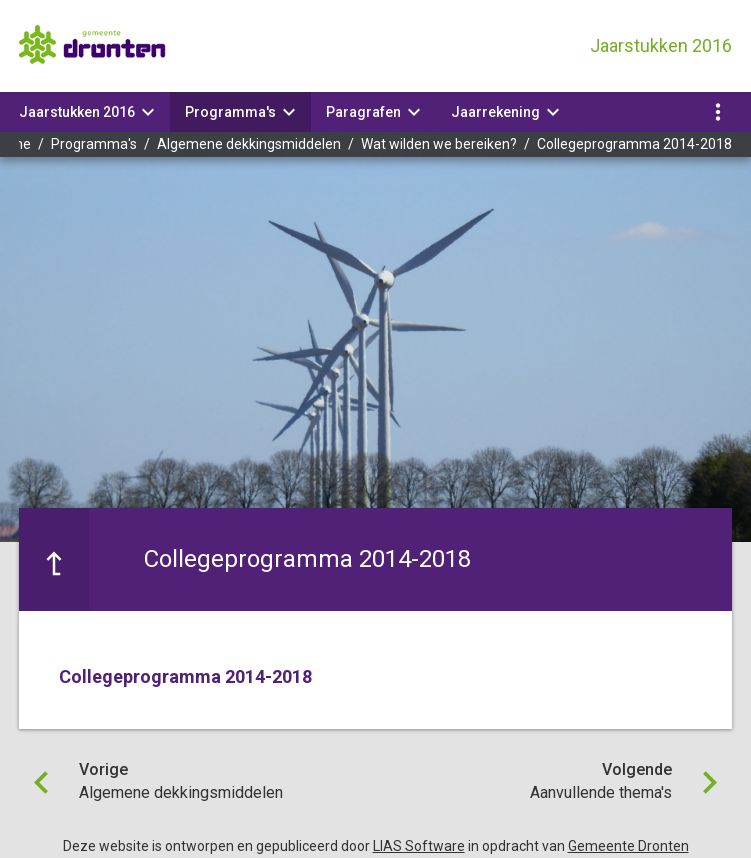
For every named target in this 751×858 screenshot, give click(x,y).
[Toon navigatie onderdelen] (718, 112)
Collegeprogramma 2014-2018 (634, 144)
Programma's (230, 112)
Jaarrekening (495, 112)
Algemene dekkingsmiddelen (249, 144)
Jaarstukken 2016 (77, 112)
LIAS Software (419, 846)
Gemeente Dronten (628, 846)
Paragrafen (363, 112)
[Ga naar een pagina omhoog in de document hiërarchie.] (54, 559)
